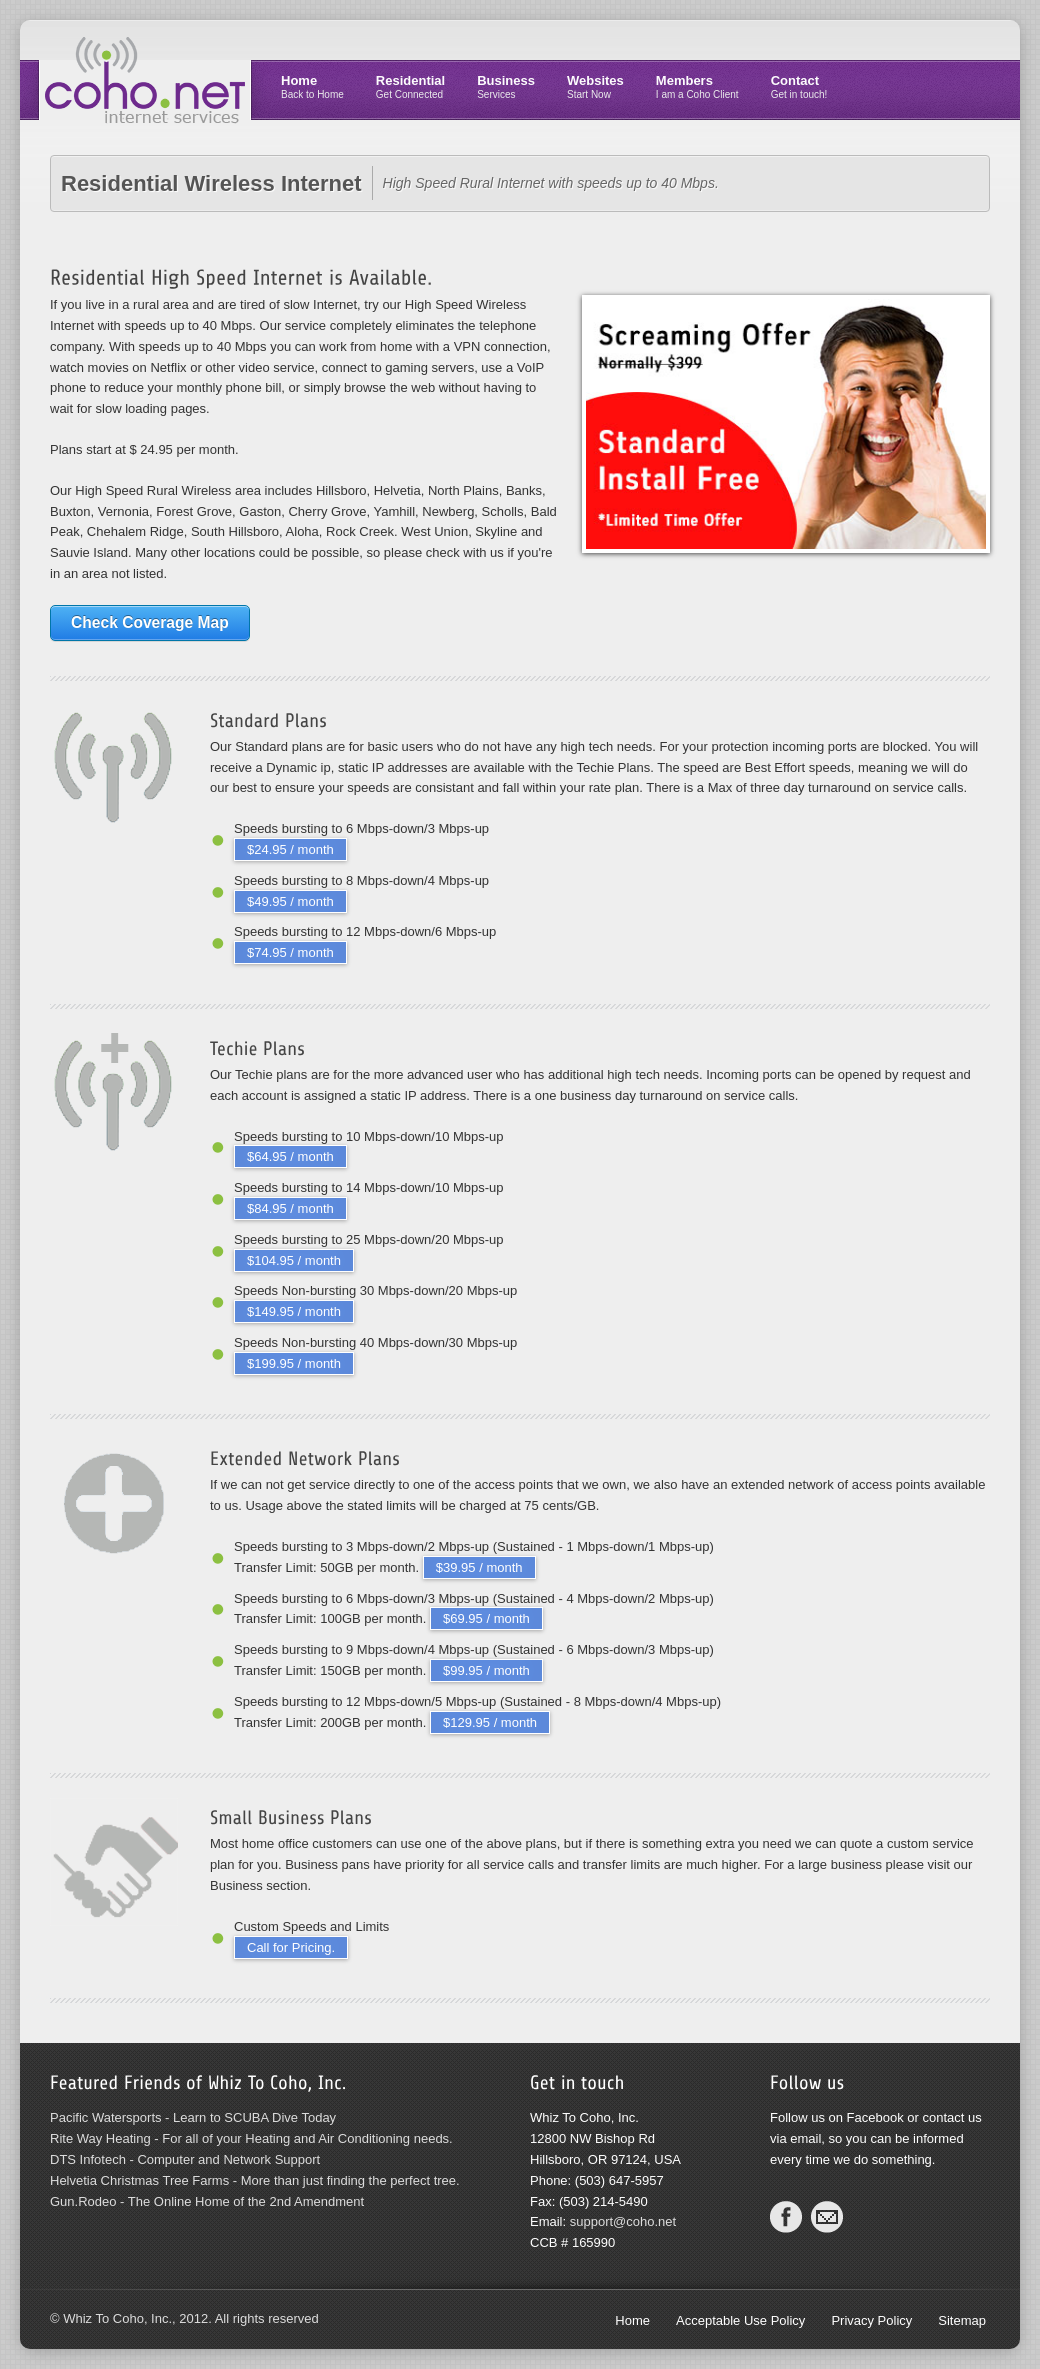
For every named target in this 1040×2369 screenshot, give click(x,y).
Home (312, 86)
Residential (410, 86)
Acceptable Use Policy (740, 2320)
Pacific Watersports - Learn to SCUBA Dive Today (193, 2117)
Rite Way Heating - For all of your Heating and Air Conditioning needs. (251, 2138)
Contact (799, 86)
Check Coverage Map (150, 622)
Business (506, 86)
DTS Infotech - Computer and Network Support (185, 2159)
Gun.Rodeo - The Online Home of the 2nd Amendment (207, 2201)
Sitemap (962, 2320)
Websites (595, 86)
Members (697, 86)
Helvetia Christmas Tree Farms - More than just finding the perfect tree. (255, 2180)
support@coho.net (623, 2221)
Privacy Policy (871, 2320)
